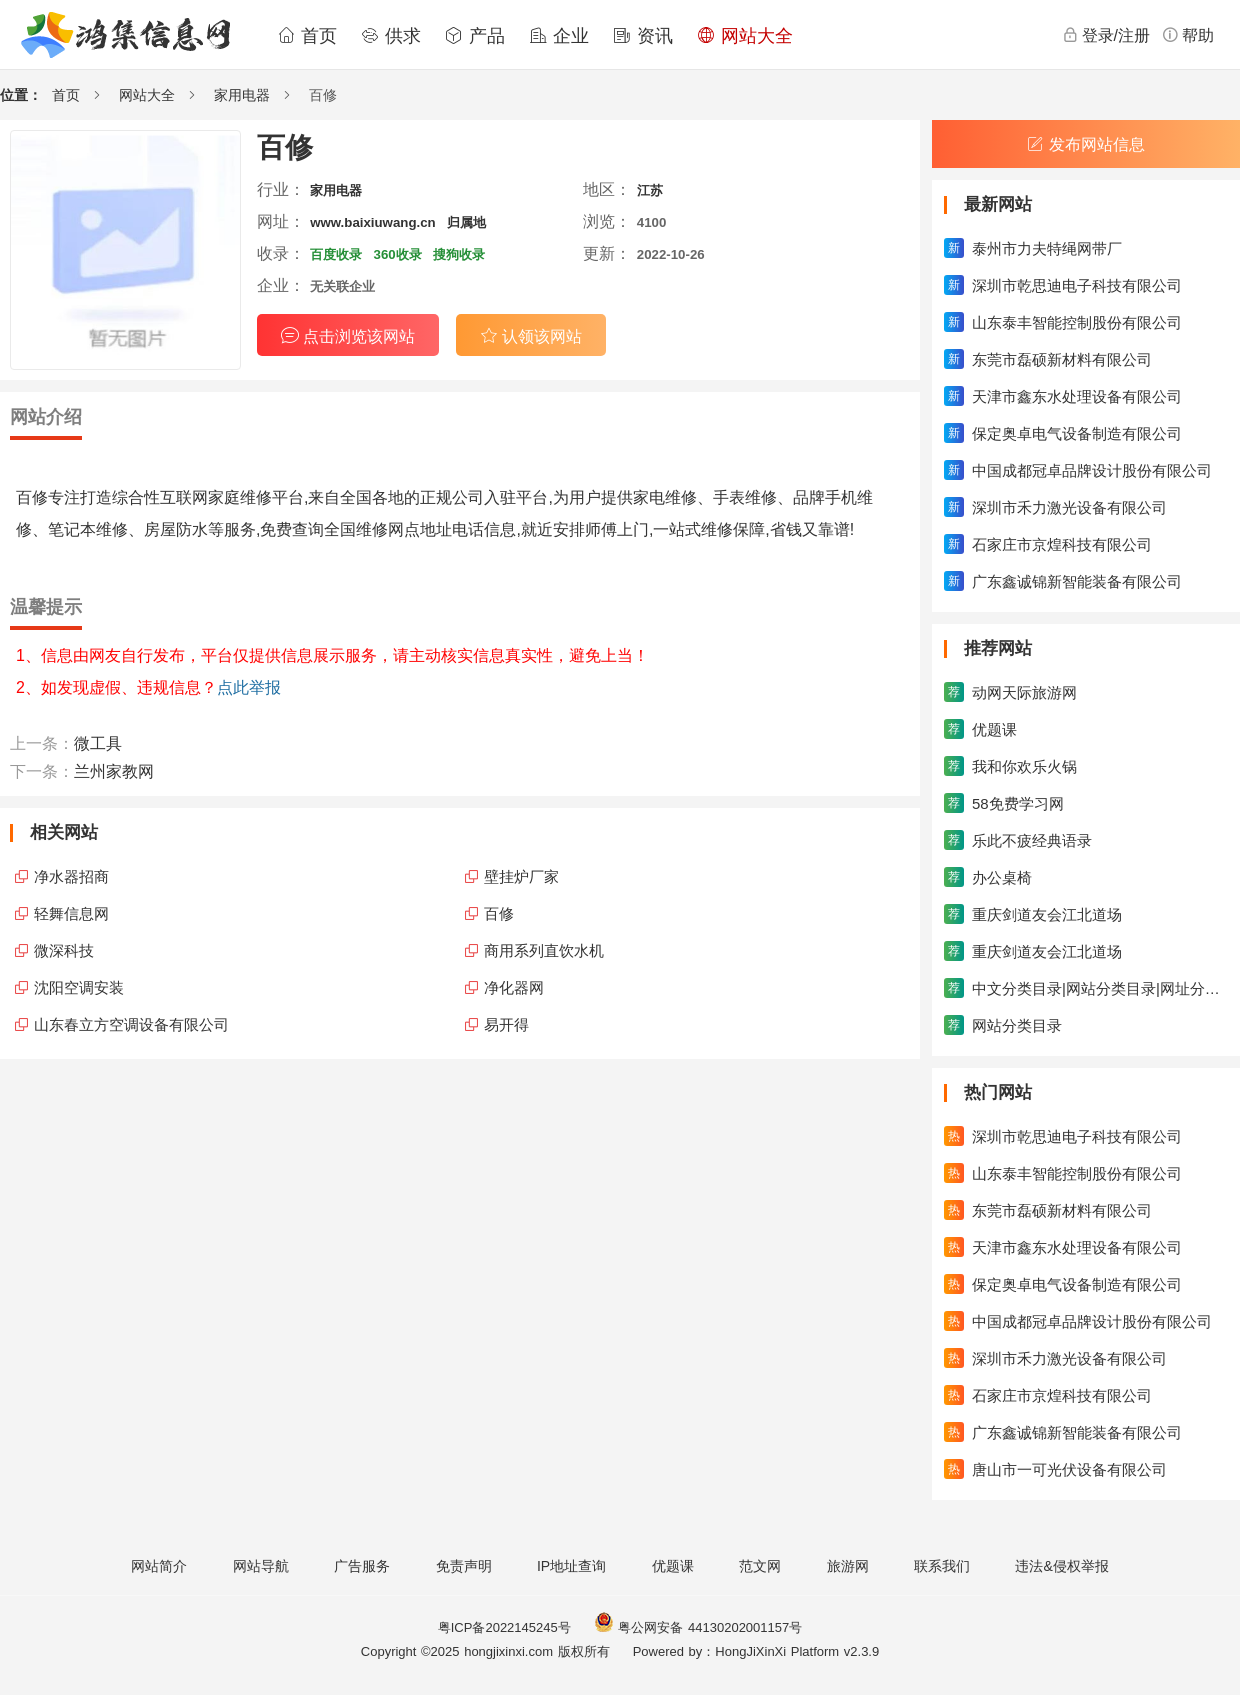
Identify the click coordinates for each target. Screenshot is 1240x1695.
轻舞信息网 (71, 913)
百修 (499, 913)
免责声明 (464, 1566)
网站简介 (159, 1566)
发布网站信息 (1086, 144)
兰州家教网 (114, 771)
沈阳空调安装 (79, 987)
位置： (21, 95)
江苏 (650, 190)
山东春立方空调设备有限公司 (131, 1024)
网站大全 (745, 36)
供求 (391, 36)
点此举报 (249, 687)
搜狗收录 (459, 254)
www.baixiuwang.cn (373, 222)
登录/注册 (1106, 35)
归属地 (466, 222)
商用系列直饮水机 (544, 950)
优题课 (673, 1566)
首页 (307, 36)
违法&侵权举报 (1061, 1566)
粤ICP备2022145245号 (504, 1627)
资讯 (643, 36)
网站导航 (261, 1566)
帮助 (1188, 35)
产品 (475, 36)
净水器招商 (71, 876)
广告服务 (362, 1566)
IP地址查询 (571, 1566)
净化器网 (514, 987)
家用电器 (242, 95)
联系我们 (942, 1566)
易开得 (506, 1024)
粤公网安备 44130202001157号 (698, 1627)
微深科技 (64, 950)
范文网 (760, 1566)
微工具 (98, 743)
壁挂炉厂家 (521, 876)
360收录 (398, 254)
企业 (559, 36)
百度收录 (336, 254)
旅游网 (848, 1566)
